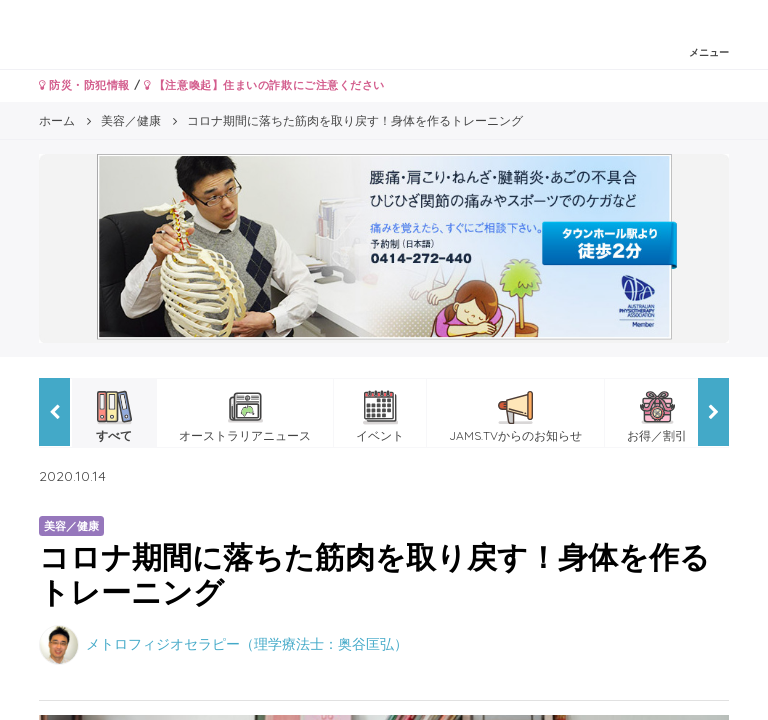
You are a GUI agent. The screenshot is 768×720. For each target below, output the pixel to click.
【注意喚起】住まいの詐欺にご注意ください (264, 85)
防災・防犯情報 (84, 85)
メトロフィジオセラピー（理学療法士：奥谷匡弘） (247, 643)
